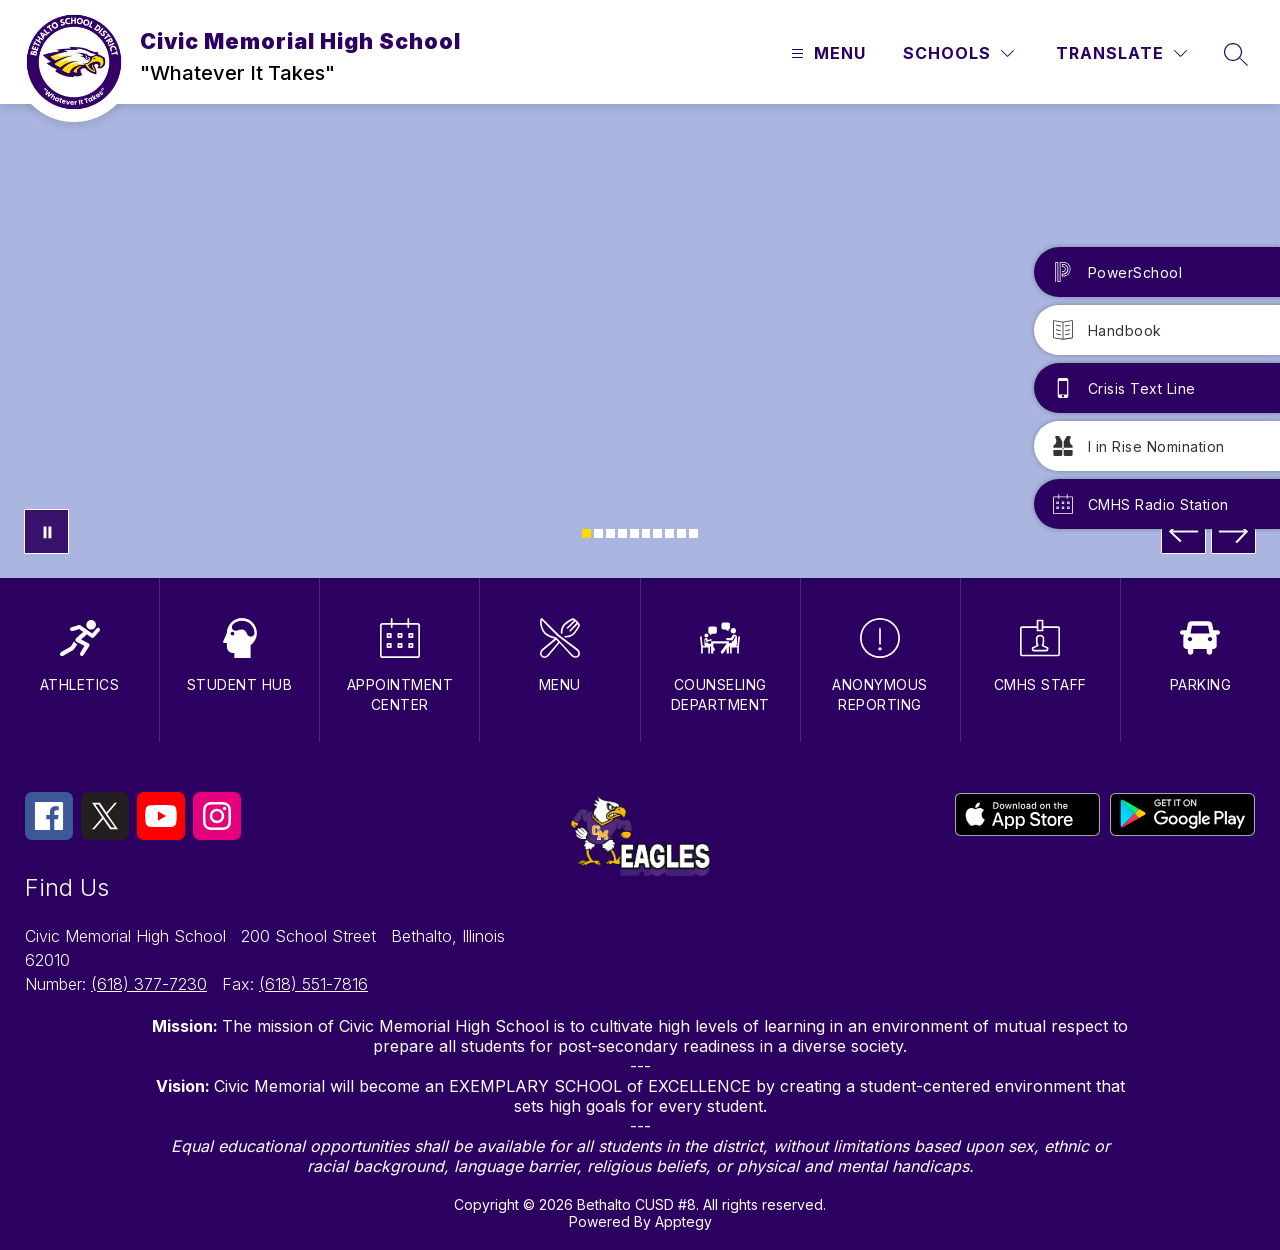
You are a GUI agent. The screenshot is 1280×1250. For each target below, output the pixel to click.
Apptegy (683, 1221)
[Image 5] (634, 533)
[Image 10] (693, 533)
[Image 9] (681, 533)
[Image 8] (669, 533)
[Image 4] (622, 533)
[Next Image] (1233, 531)
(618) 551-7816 (313, 984)
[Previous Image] (1183, 531)
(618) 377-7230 (149, 984)
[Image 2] (598, 533)
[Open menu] (826, 53)
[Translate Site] (1121, 53)
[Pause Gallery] (46, 531)
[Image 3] (610, 533)
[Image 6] (646, 533)
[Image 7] (657, 533)
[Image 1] (586, 533)
